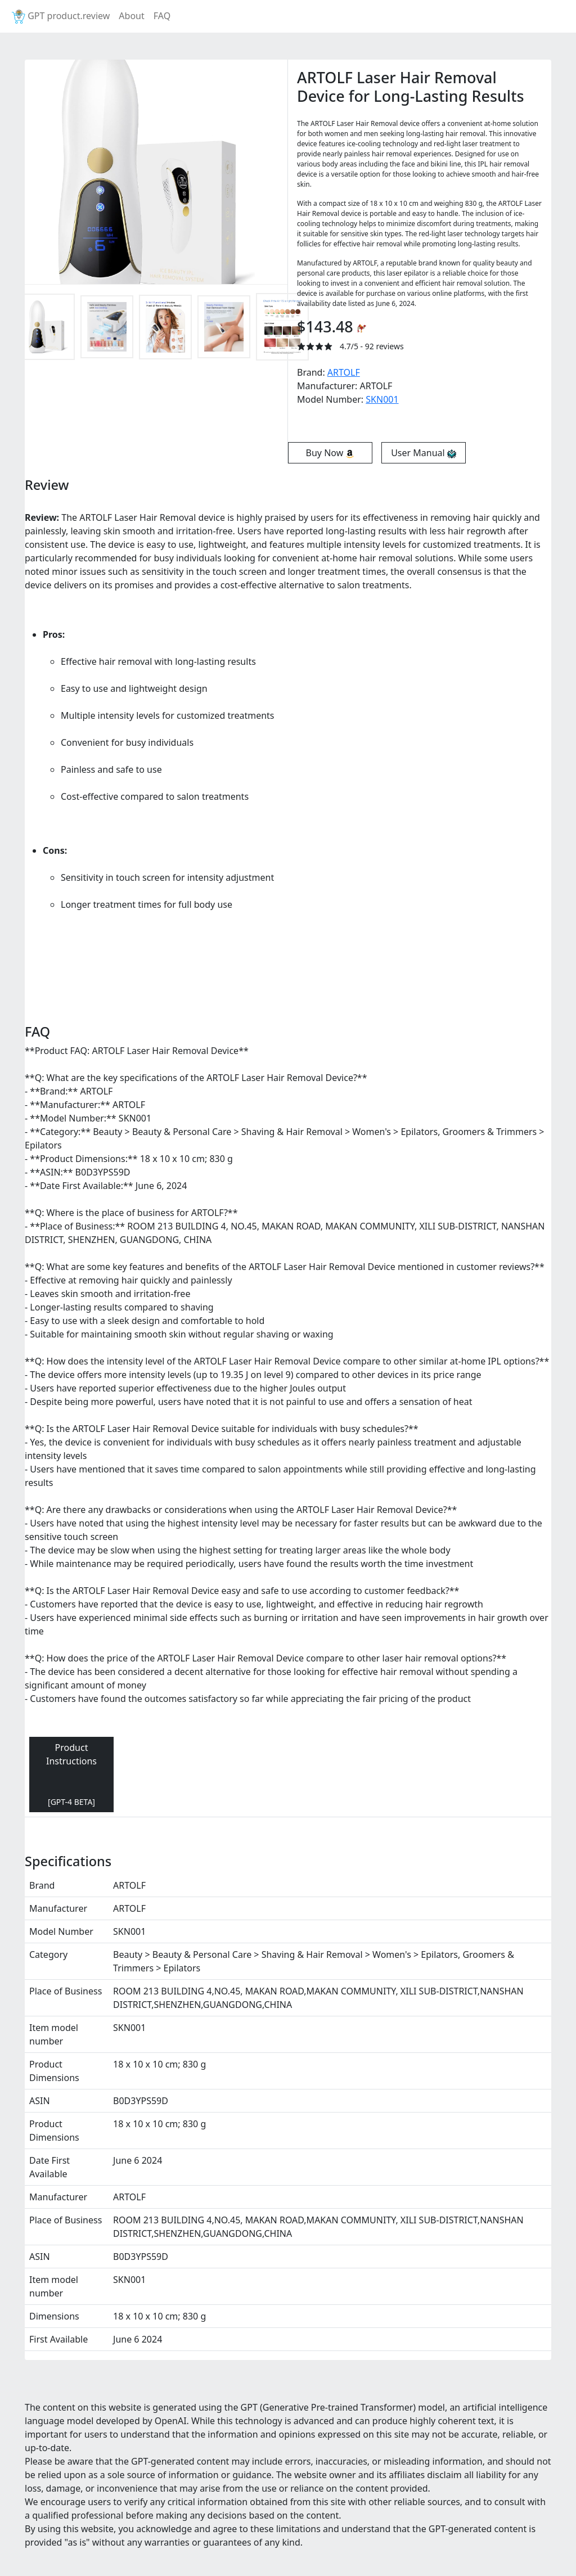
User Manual (423, 453)
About (131, 16)
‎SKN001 (382, 399)
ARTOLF (343, 372)
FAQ (162, 16)
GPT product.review (60, 17)
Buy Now (330, 453)
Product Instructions (71, 1774)
